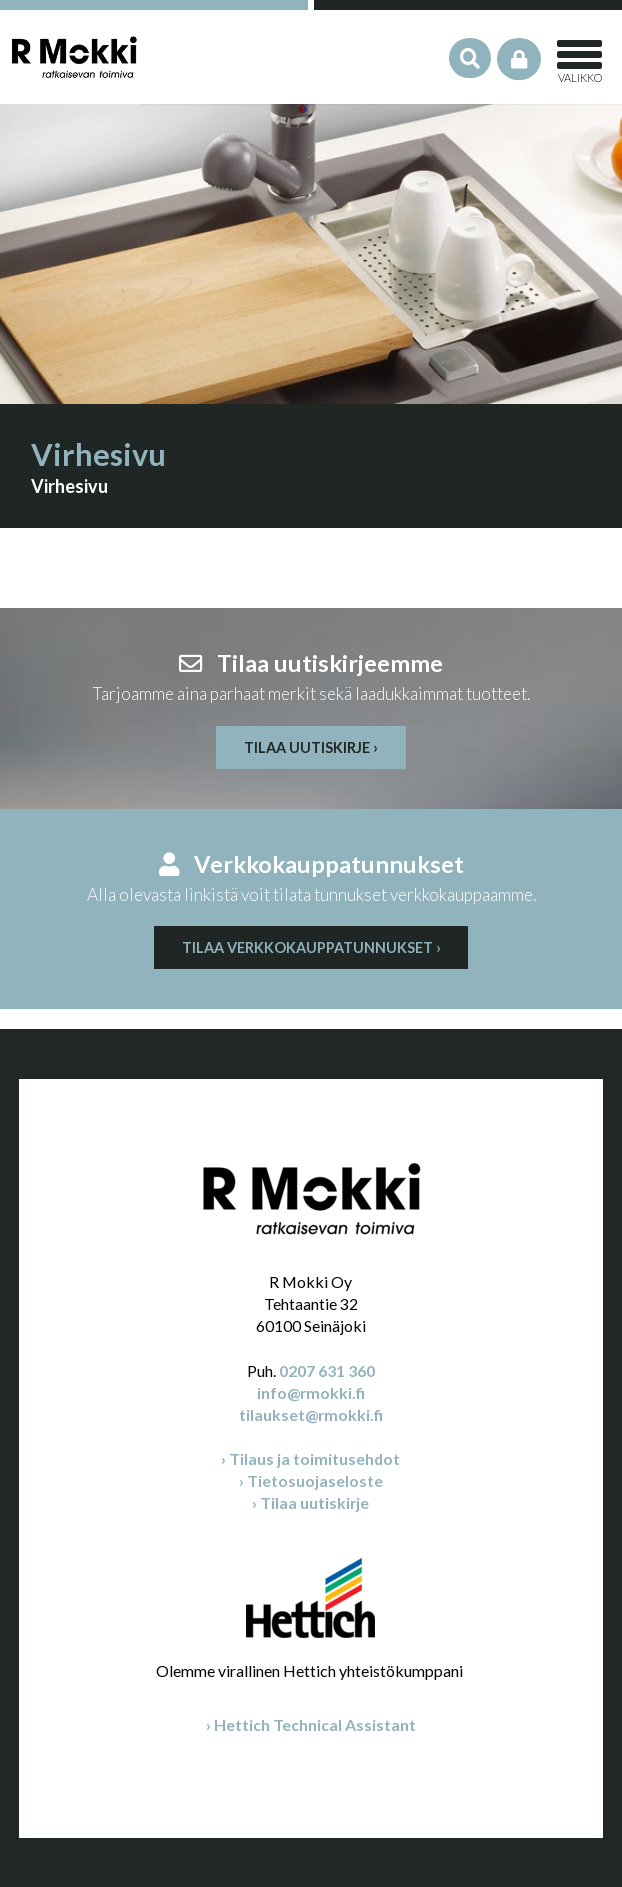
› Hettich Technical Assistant (311, 1724)
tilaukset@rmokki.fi (311, 1414)
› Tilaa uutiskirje (310, 1502)
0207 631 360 (327, 1370)
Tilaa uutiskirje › (311, 747)
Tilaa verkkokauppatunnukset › (311, 947)
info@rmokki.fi (311, 1392)
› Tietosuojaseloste (311, 1480)
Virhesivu (69, 486)
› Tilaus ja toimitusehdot (310, 1458)
